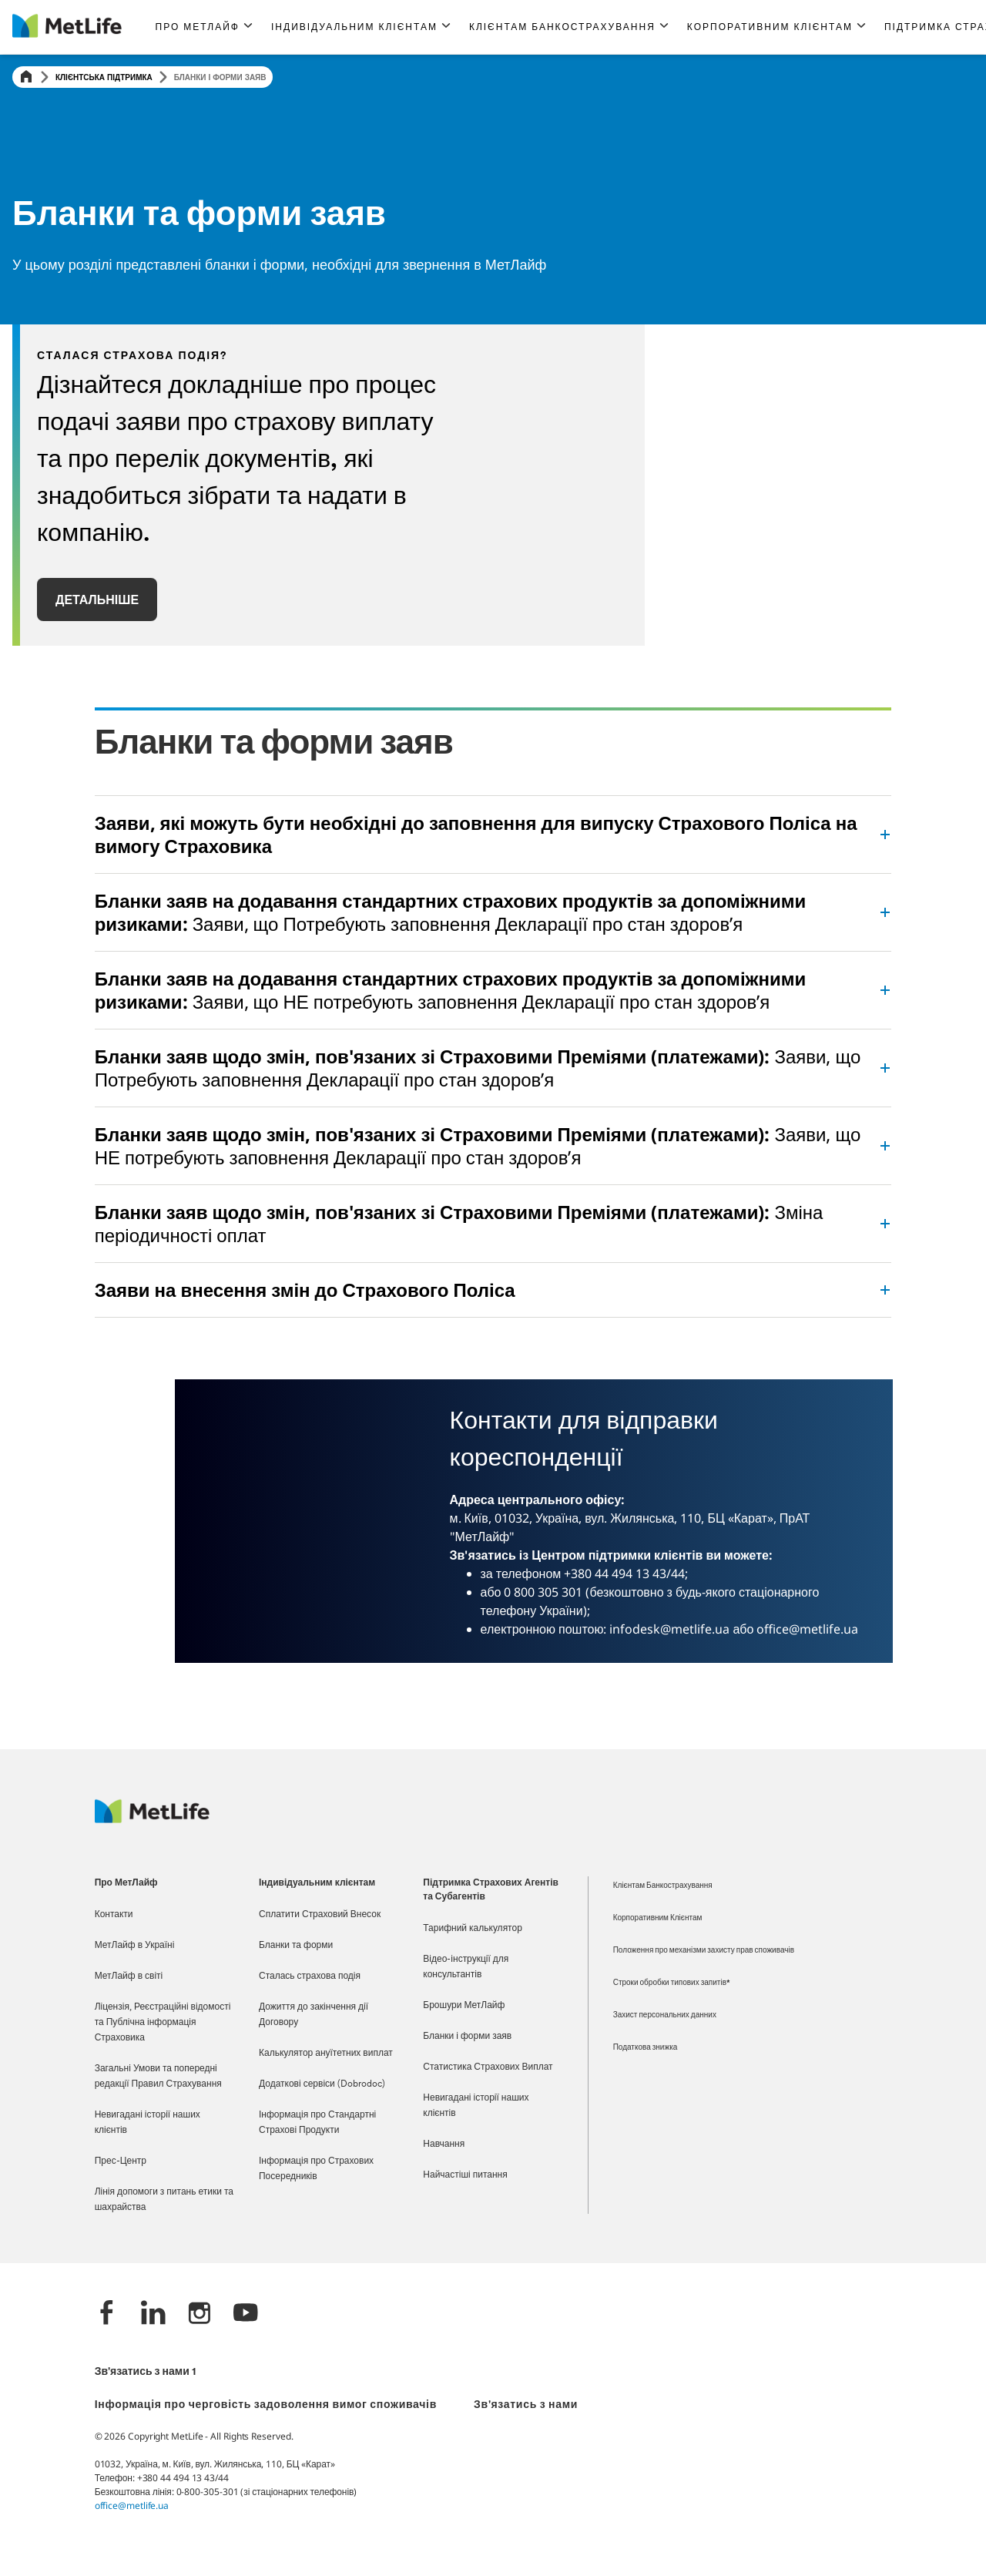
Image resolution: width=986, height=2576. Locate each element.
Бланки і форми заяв (467, 2036)
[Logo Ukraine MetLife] (152, 1819)
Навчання (443, 2144)
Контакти (114, 1914)
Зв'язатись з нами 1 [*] (145, 2372)
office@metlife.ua (807, 1628)
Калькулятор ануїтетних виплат (326, 2053)
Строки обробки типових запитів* (671, 1983)
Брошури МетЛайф (464, 2005)
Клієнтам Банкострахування (663, 1886)
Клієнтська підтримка (104, 77)
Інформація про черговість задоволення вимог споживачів (266, 2405)
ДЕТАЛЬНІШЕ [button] (97, 599)
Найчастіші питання (465, 2175)
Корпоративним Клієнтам (658, 1918)
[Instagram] (199, 2314)
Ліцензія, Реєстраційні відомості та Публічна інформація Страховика (163, 2023)
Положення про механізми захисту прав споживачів (703, 1950)
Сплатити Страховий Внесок (320, 1914)
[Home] (26, 77)
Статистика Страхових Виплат (487, 2067)
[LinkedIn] (153, 2314)
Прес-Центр (120, 2161)
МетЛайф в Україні (135, 1945)
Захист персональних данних (664, 2015)
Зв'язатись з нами (526, 2405)
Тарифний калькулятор (472, 1928)
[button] (204, 27)
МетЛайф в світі (129, 1976)
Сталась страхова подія (310, 1976)
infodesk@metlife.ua (669, 1628)
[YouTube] (245, 2314)
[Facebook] (107, 2314)
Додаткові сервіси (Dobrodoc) (322, 2084)
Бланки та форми (296, 1945)
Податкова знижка (645, 2048)
